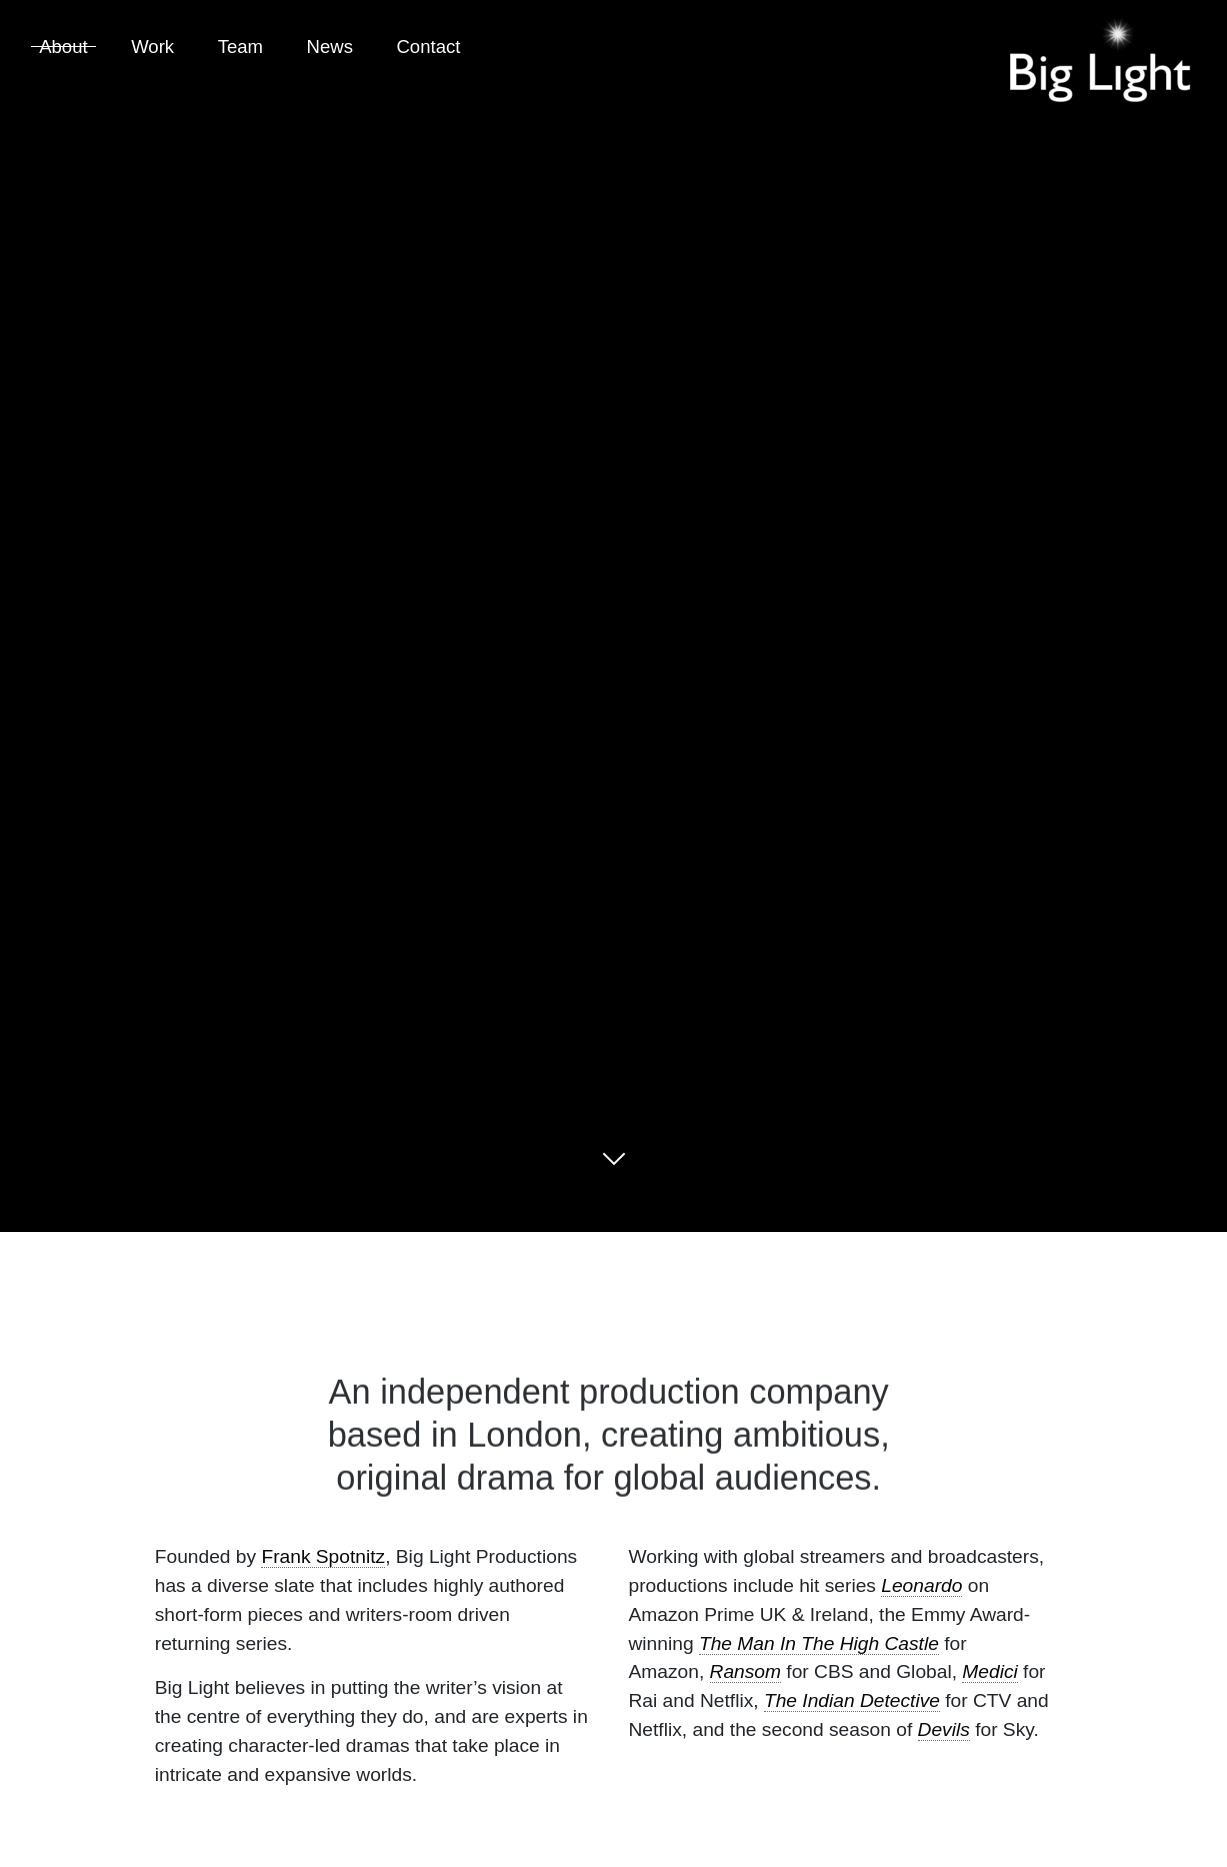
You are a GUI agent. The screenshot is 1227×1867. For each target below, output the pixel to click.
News (330, 46)
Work (152, 46)
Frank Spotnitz (323, 1556)
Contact (428, 46)
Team (240, 46)
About (63, 46)
